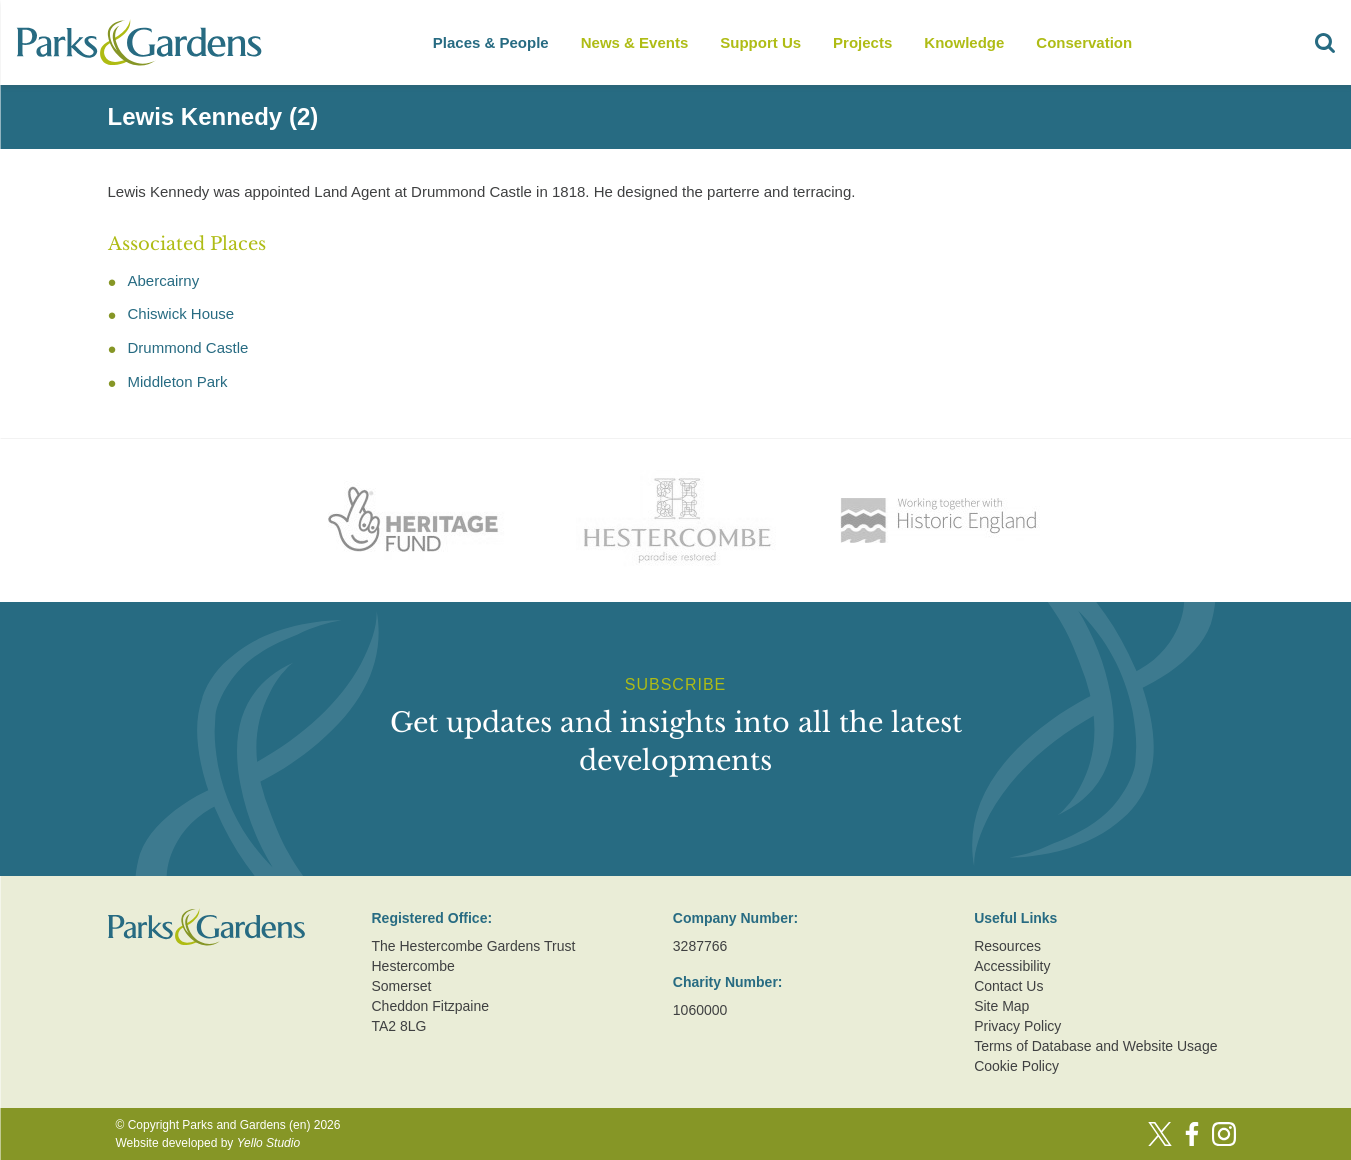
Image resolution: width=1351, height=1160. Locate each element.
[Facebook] (1192, 1134)
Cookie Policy (1016, 1066)
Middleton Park (178, 381)
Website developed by (208, 1143)
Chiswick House (181, 313)
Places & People (491, 42)
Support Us (760, 42)
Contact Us (1008, 986)
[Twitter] (1160, 1134)
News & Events (635, 42)
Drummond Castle (188, 347)
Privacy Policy (1017, 1026)
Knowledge (964, 42)
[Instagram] (1224, 1134)
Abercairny (164, 280)
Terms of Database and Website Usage (1095, 1046)
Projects (862, 42)
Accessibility (1012, 966)
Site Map (1001, 1006)
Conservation (1084, 42)
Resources (1007, 946)
